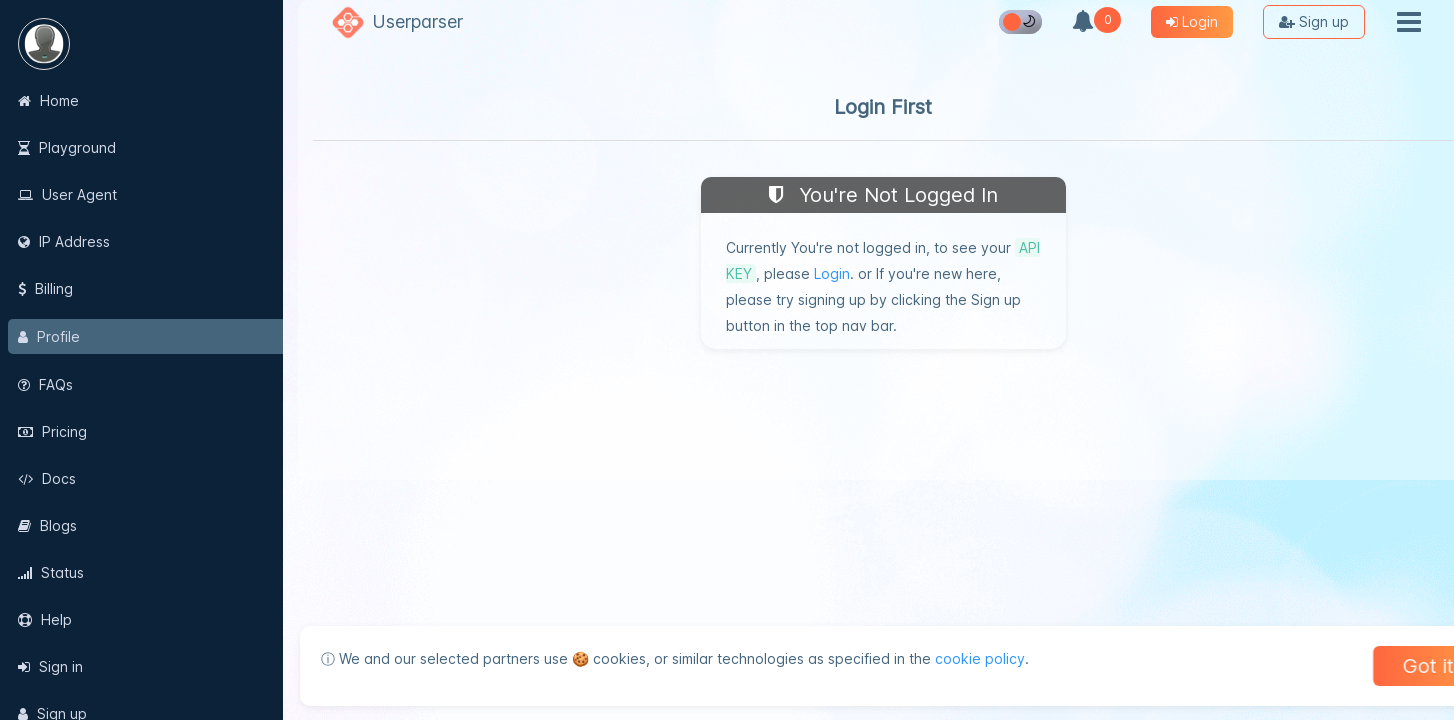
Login (832, 273)
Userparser (417, 21)
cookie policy (966, 658)
